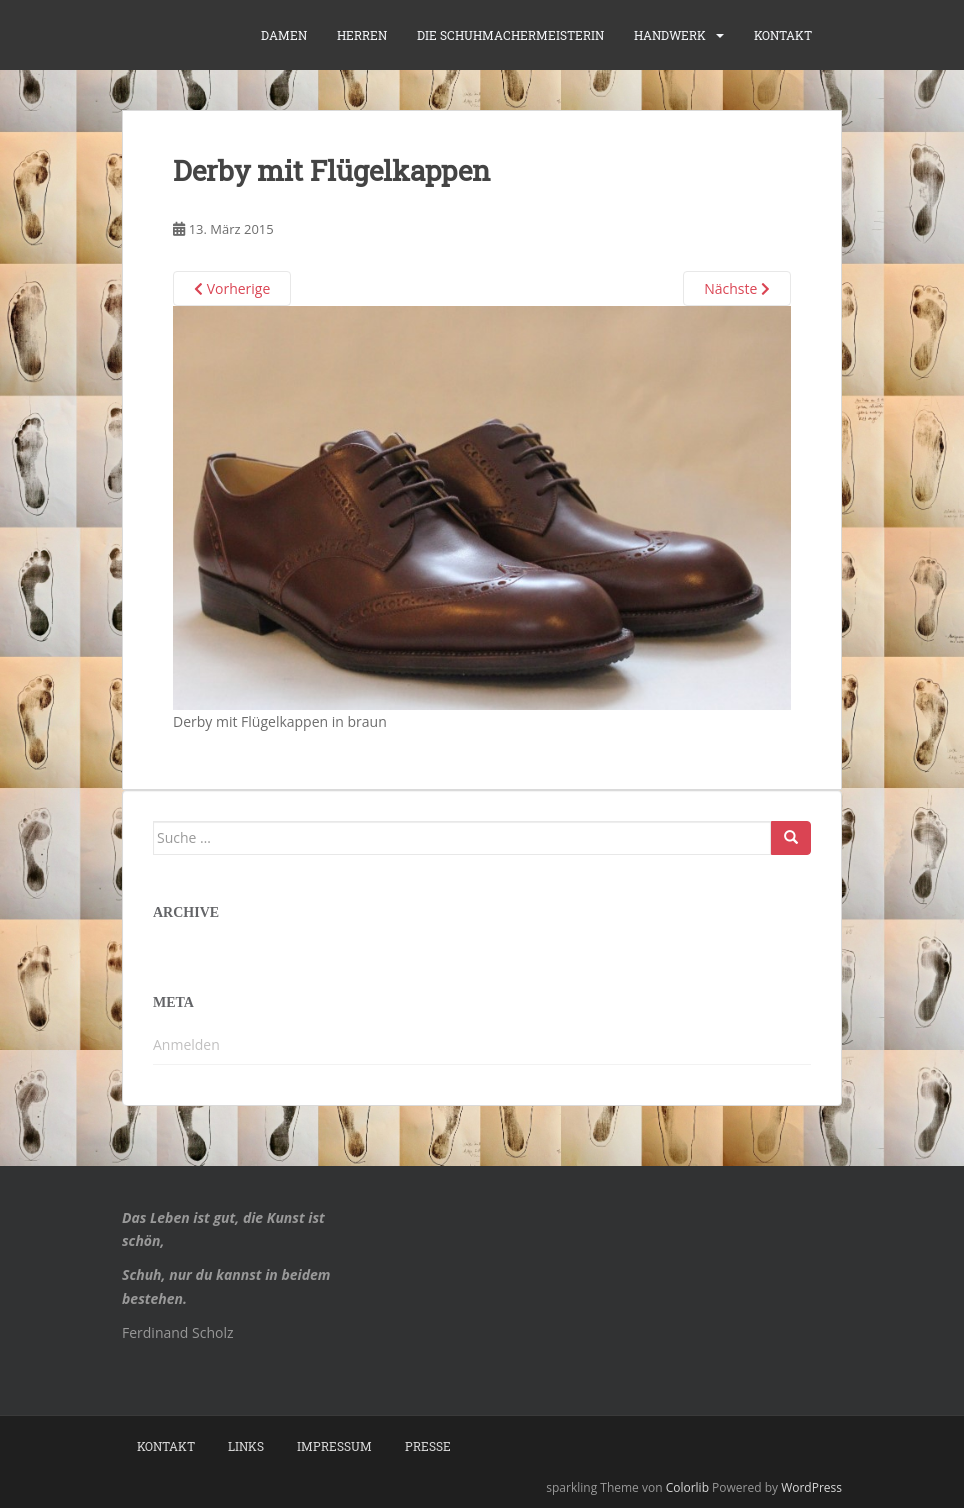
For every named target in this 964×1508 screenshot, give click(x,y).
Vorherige (232, 288)
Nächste (737, 288)
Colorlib (687, 1487)
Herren (362, 35)
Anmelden (186, 1044)
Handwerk (670, 35)
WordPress (811, 1487)
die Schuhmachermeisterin (510, 35)
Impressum (334, 1446)
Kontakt (783, 35)
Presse (428, 1446)
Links (246, 1446)
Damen (284, 35)
